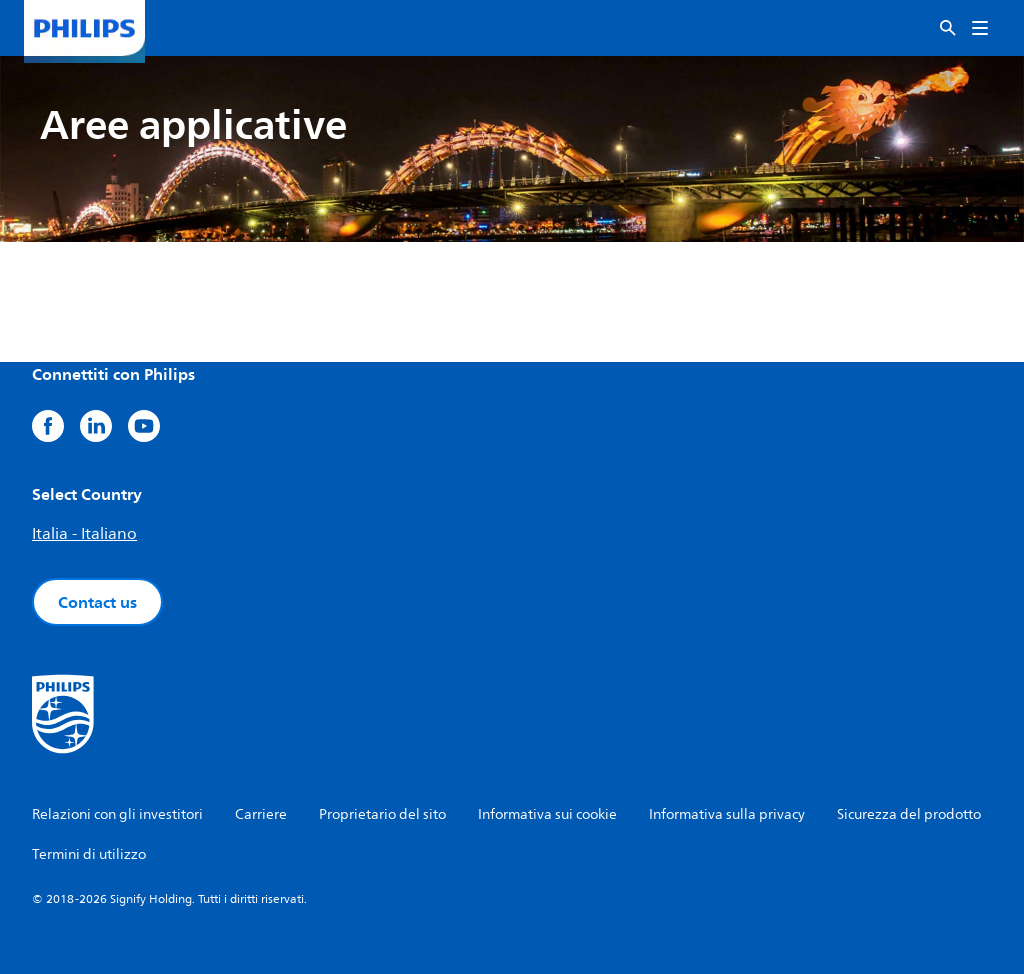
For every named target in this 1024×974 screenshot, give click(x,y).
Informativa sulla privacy (727, 814)
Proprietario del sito (382, 814)
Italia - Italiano (84, 534)
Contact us (97, 602)
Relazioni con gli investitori (117, 814)
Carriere (261, 814)
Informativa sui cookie (547, 814)
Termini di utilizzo (89, 854)
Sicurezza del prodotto (909, 814)
